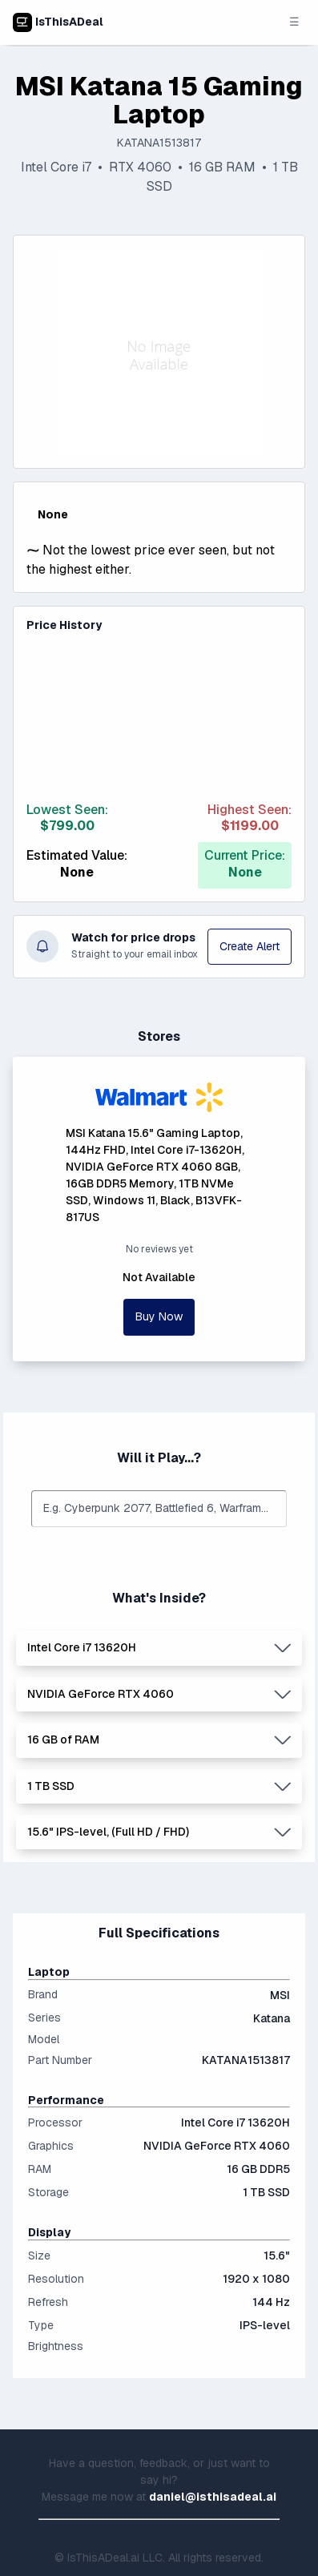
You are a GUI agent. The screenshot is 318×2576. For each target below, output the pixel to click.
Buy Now (159, 1316)
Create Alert (249, 946)
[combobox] (159, 1508)
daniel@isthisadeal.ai (212, 2496)
